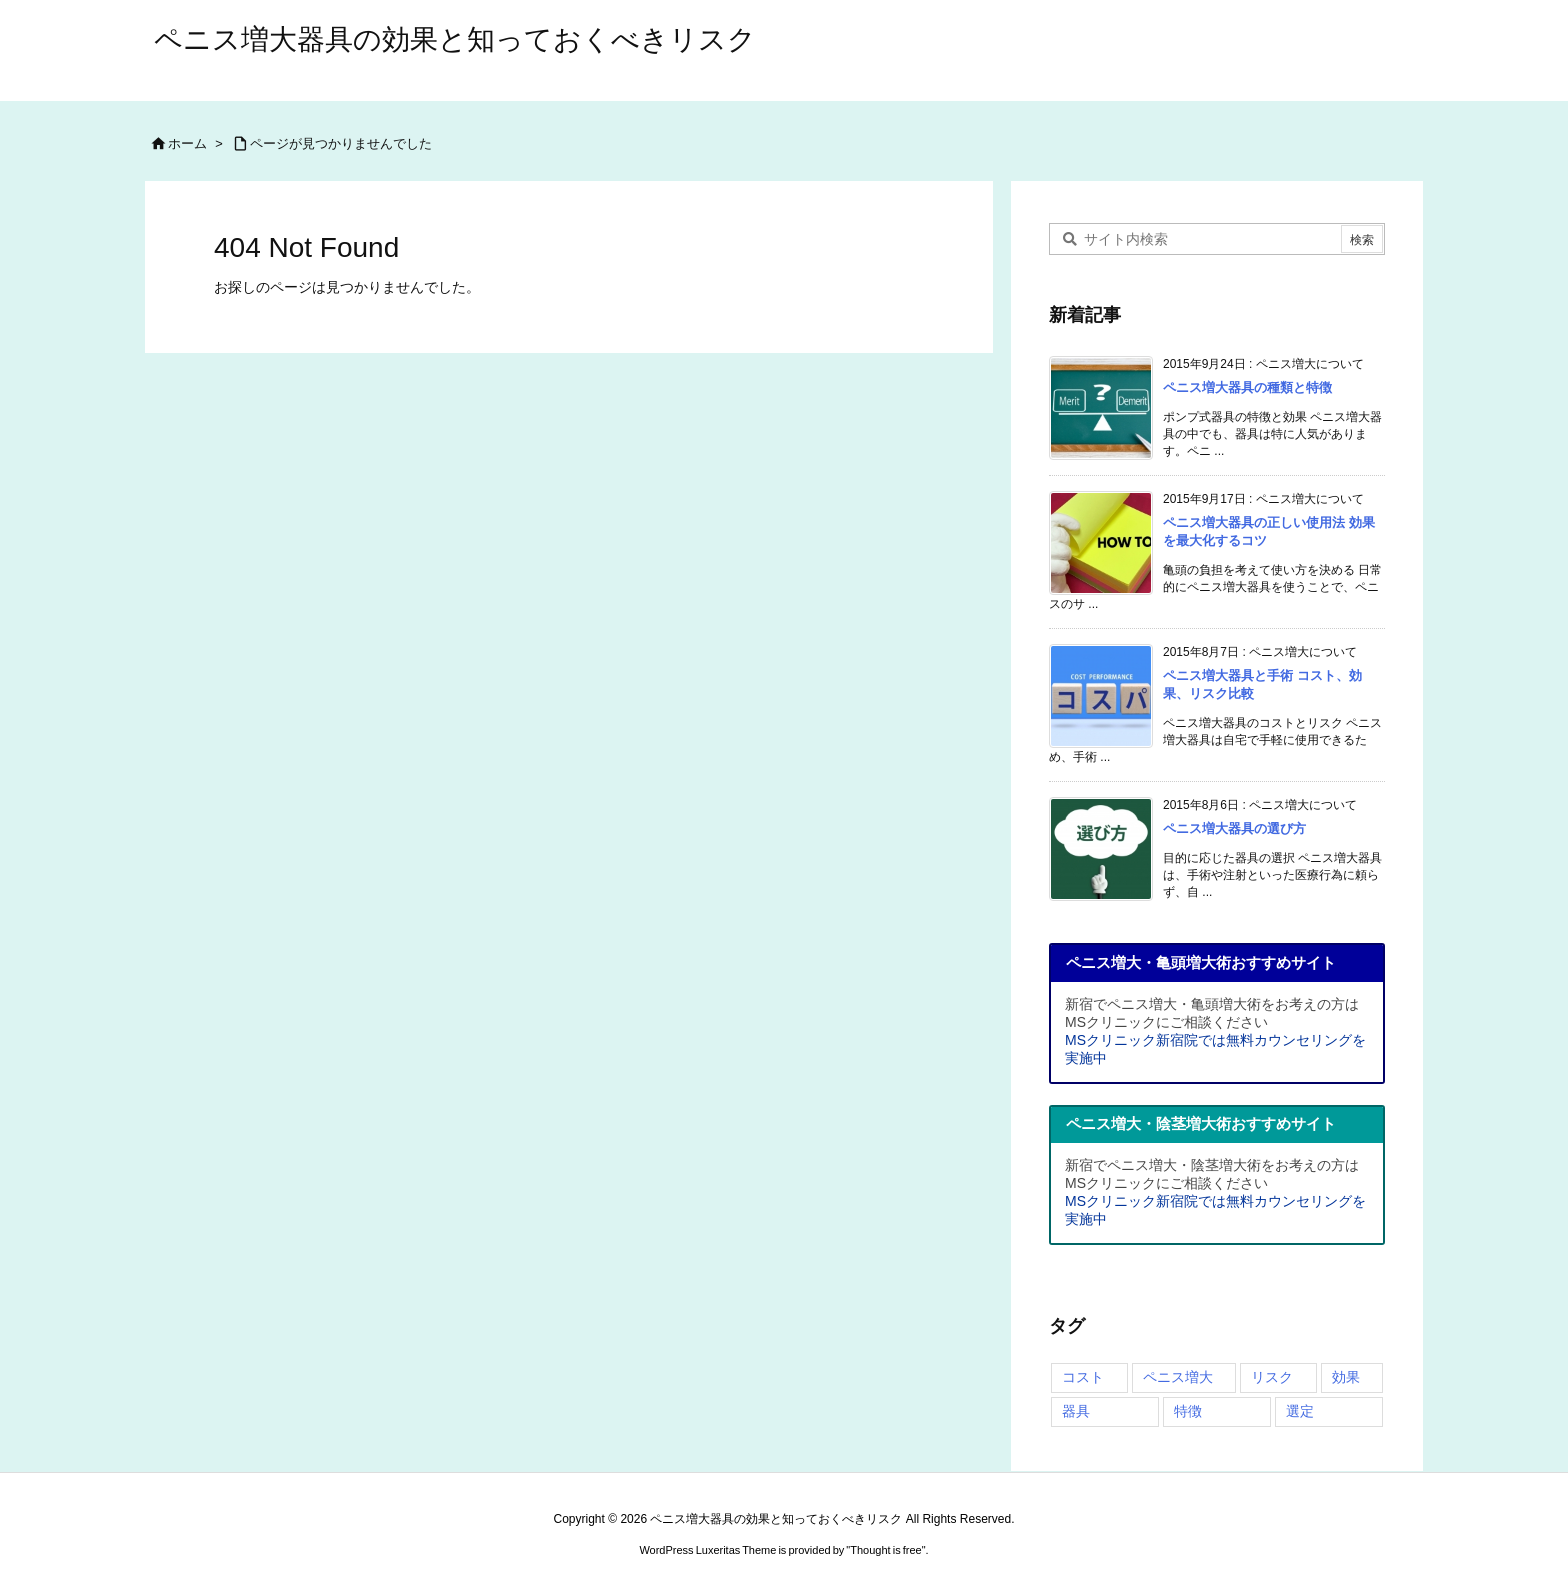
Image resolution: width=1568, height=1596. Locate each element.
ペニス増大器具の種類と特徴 (1247, 387)
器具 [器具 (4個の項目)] (1076, 1411)
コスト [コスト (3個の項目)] (1083, 1377)
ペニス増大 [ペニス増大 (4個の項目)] (1178, 1377)
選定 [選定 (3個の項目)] (1300, 1411)
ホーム (187, 143)
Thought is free (885, 1550)
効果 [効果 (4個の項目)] (1346, 1377)
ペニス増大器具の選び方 (1234, 828)
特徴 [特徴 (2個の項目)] (1188, 1411)
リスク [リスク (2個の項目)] (1272, 1377)
